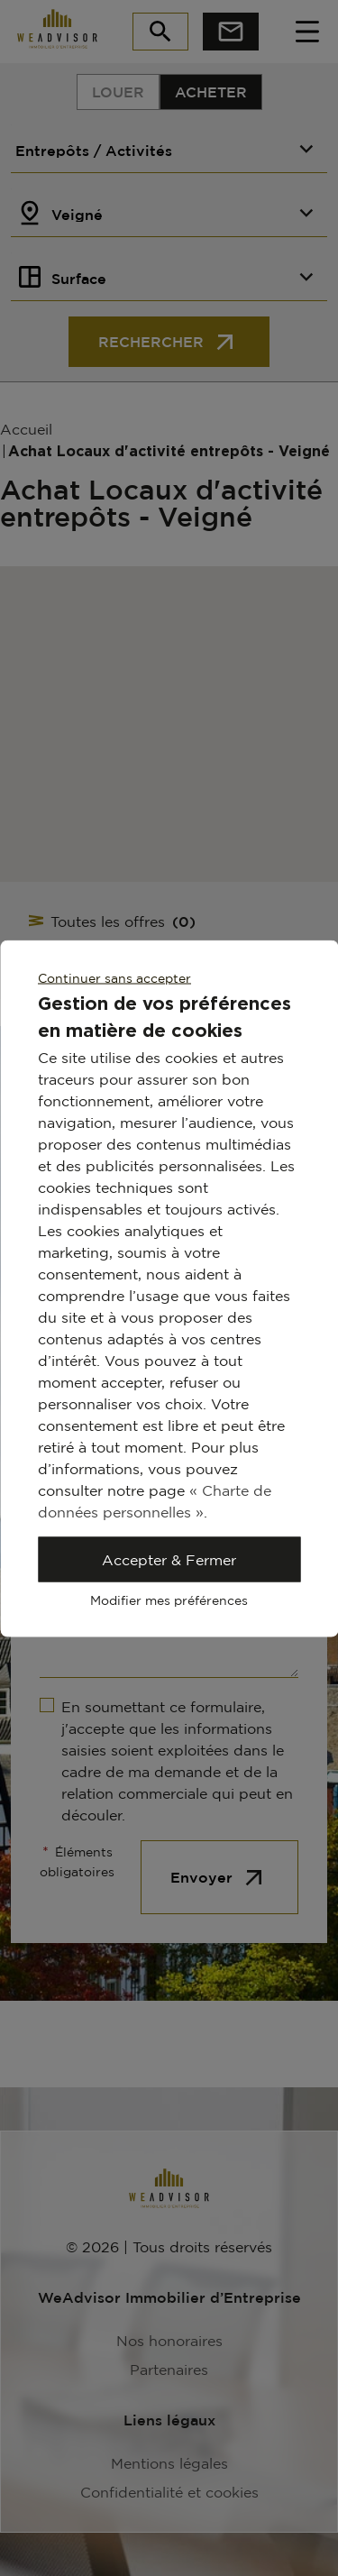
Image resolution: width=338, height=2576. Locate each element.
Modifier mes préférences (169, 1599)
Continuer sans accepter (114, 977)
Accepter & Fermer (169, 1559)
